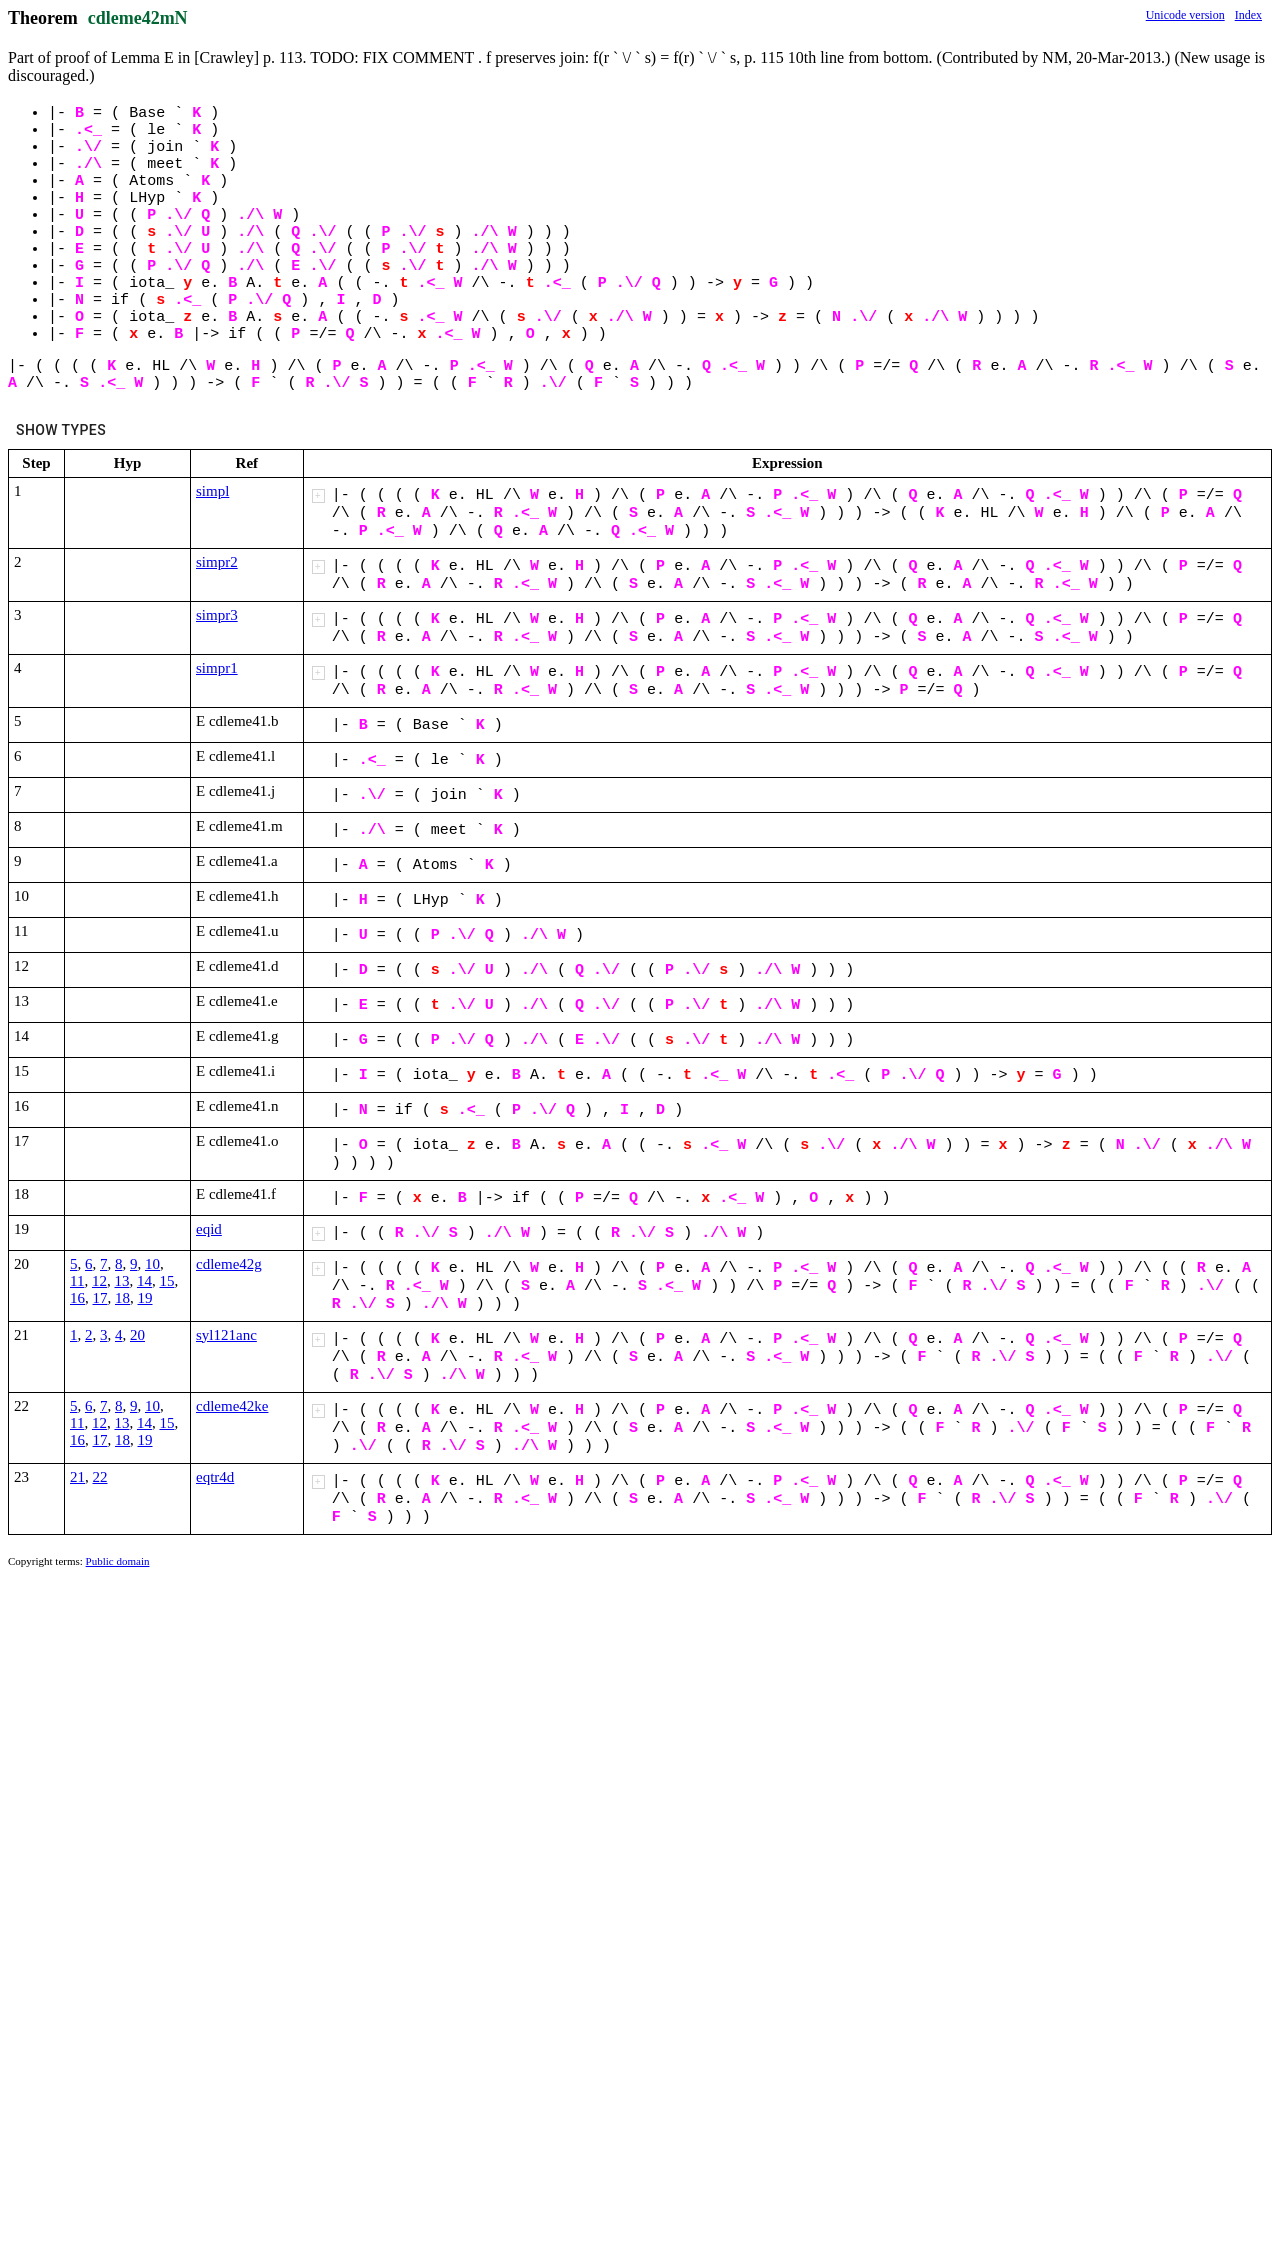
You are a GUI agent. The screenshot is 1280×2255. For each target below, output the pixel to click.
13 (121, 1281)
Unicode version (1185, 15)
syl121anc (226, 1335)
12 (99, 1281)
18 (122, 1298)
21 (77, 1477)
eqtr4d (215, 1477)
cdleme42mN (138, 18)
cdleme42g (229, 1264)
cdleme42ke (232, 1406)
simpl (212, 491)
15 (166, 1281)
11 (77, 1281)
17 (100, 1298)
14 (144, 1281)
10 (152, 1264)
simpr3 (217, 615)
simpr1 (217, 668)
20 (137, 1335)
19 (145, 1298)
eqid (209, 1229)
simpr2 (217, 562)
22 (100, 1477)
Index (1248, 15)
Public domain (118, 1561)
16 (77, 1298)
